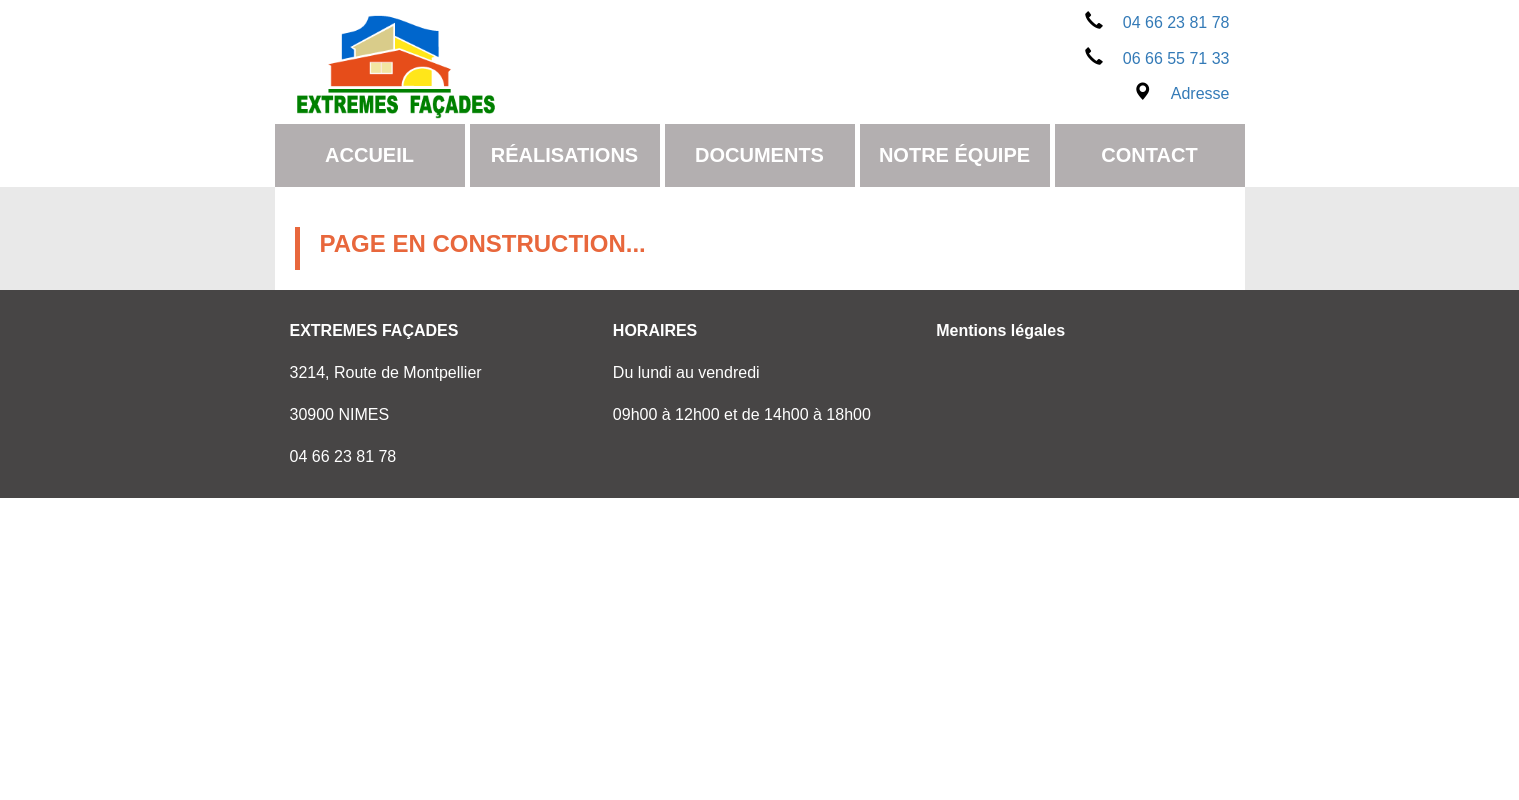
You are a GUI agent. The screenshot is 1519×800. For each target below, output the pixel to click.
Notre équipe (954, 155)
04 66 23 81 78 (1157, 22)
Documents (759, 155)
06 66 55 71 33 (1157, 58)
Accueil (369, 155)
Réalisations (564, 155)
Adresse (1181, 93)
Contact (1149, 155)
